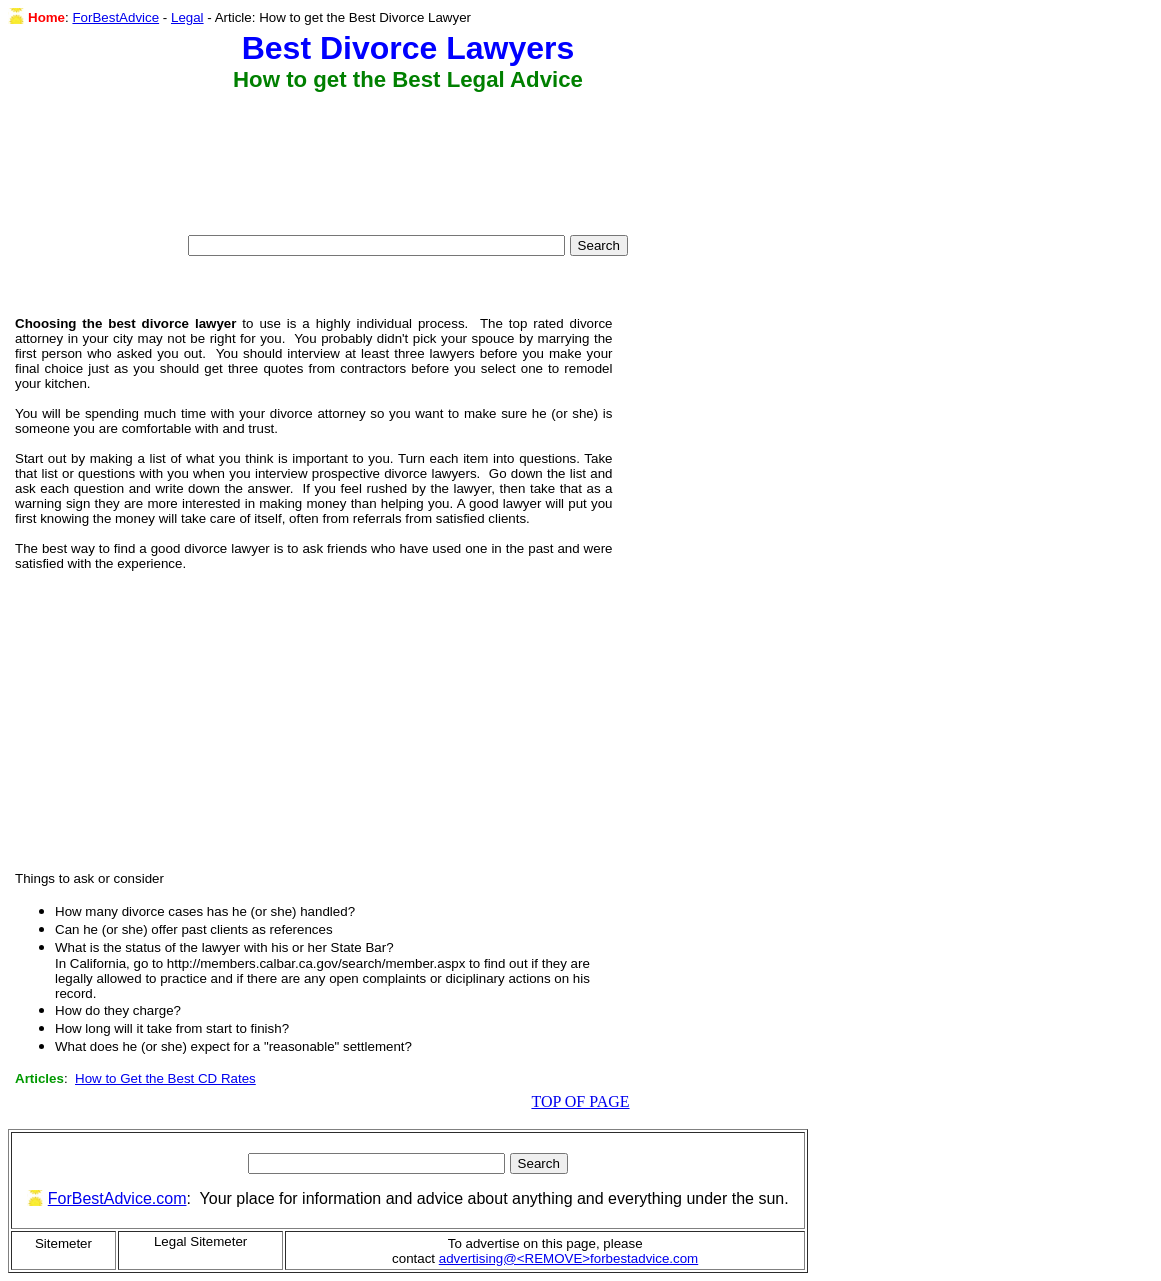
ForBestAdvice (115, 17)
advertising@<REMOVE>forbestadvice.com (568, 1258)
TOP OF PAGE (580, 1101)
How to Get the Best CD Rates (165, 1078)
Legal (187, 17)
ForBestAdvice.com (117, 1198)
